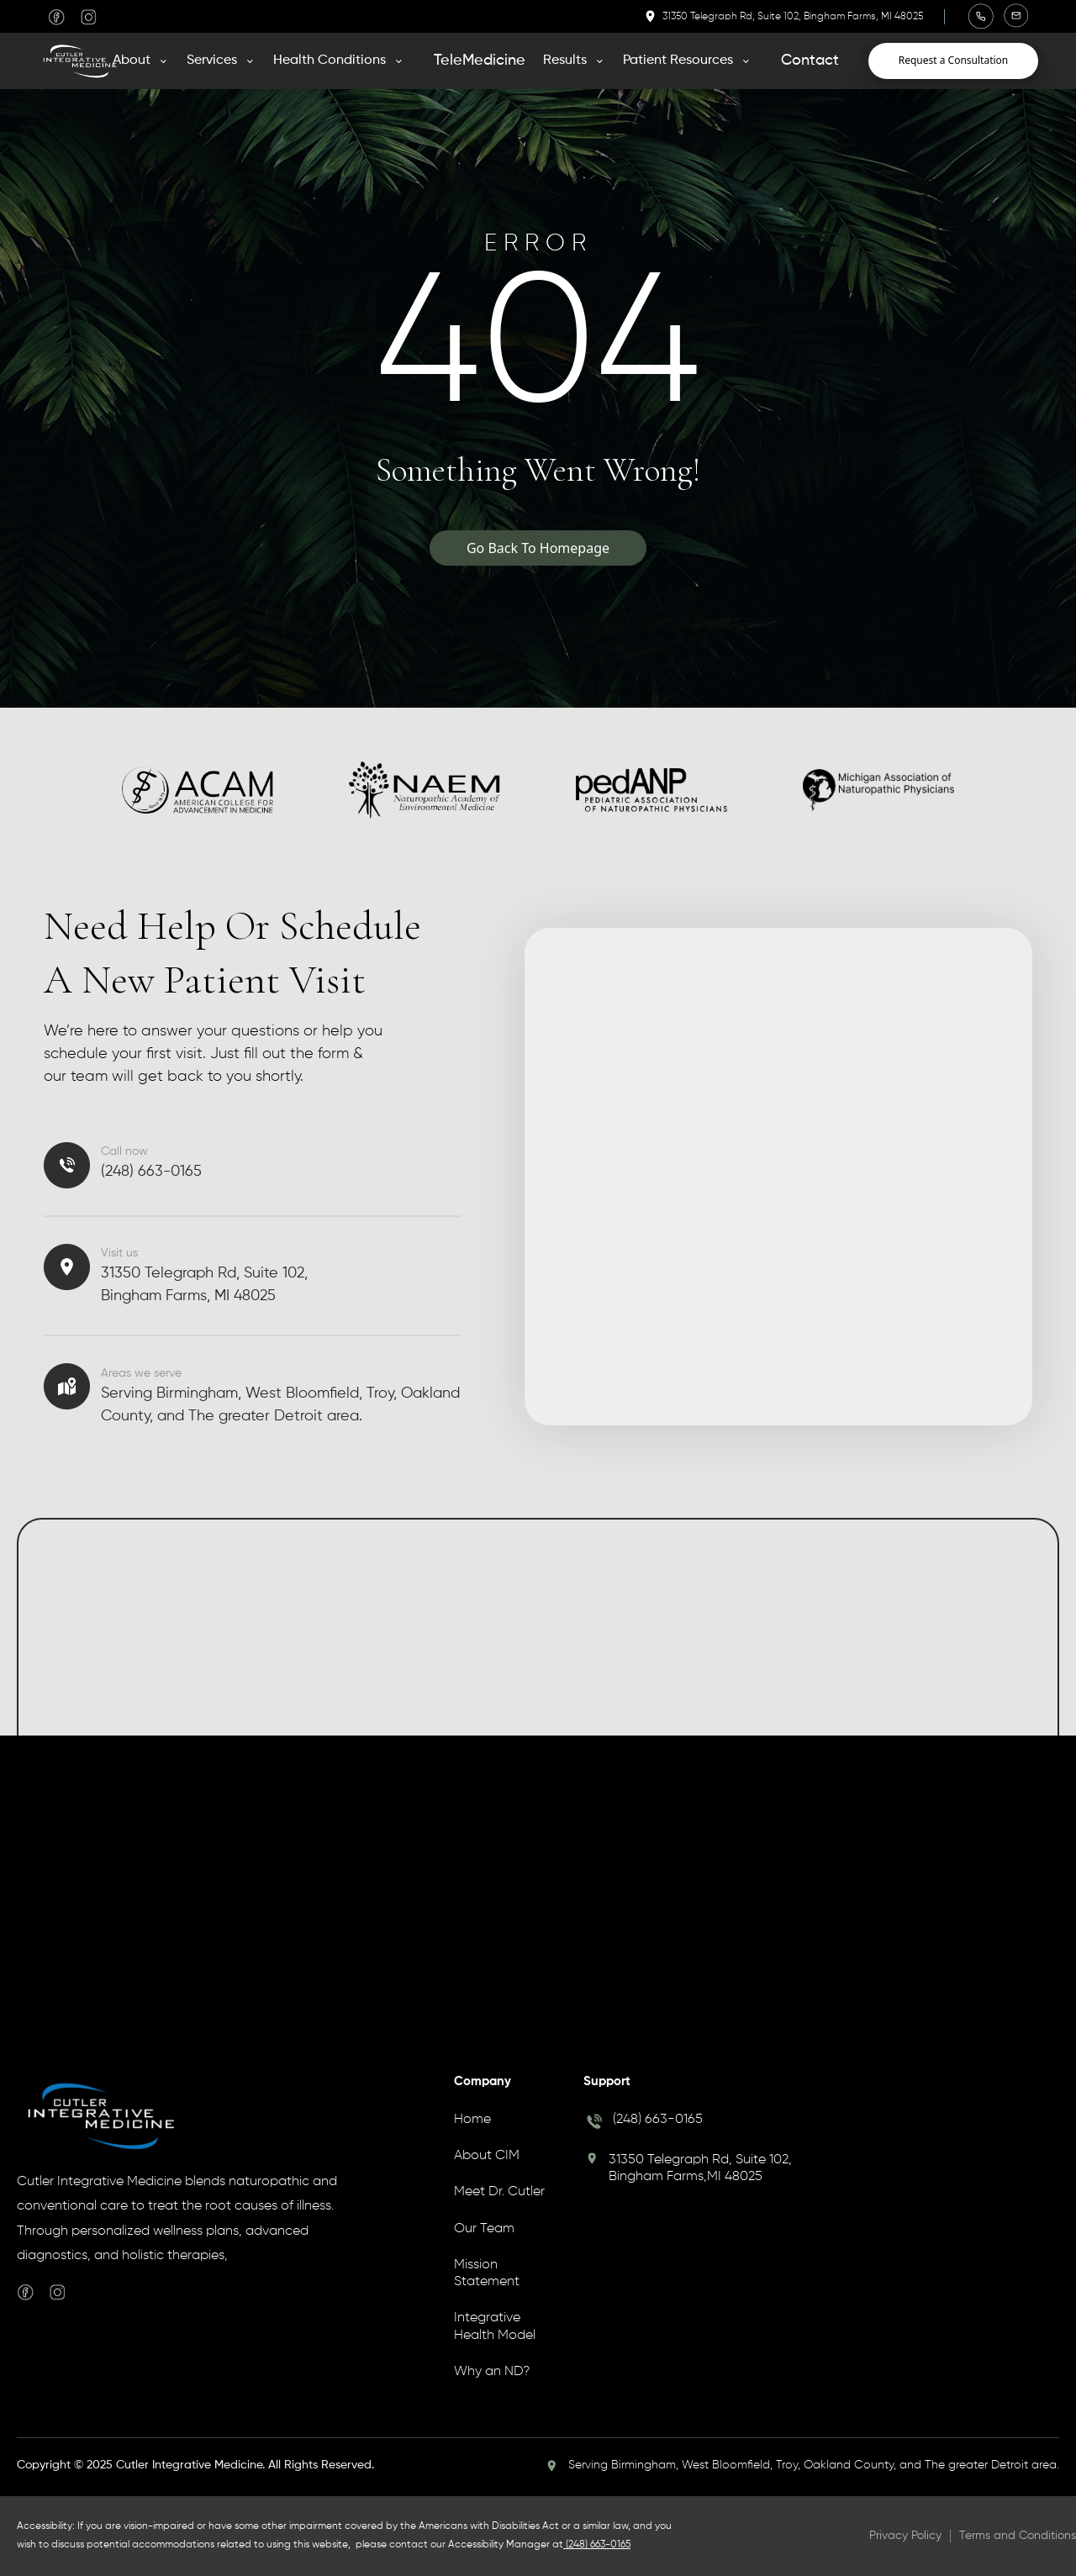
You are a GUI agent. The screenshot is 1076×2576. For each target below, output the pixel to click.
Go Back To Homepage (538, 548)
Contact (810, 60)
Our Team (484, 2229)
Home (472, 2119)
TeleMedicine (479, 60)
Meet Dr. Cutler (499, 2192)
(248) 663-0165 (658, 2119)
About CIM (487, 2155)
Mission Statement (487, 2273)
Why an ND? (492, 2371)
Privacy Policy (905, 2536)
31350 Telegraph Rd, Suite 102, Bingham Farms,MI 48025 (700, 2168)
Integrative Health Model (494, 2326)
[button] (146, 60)
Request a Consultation (954, 60)
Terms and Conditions (1017, 2536)
